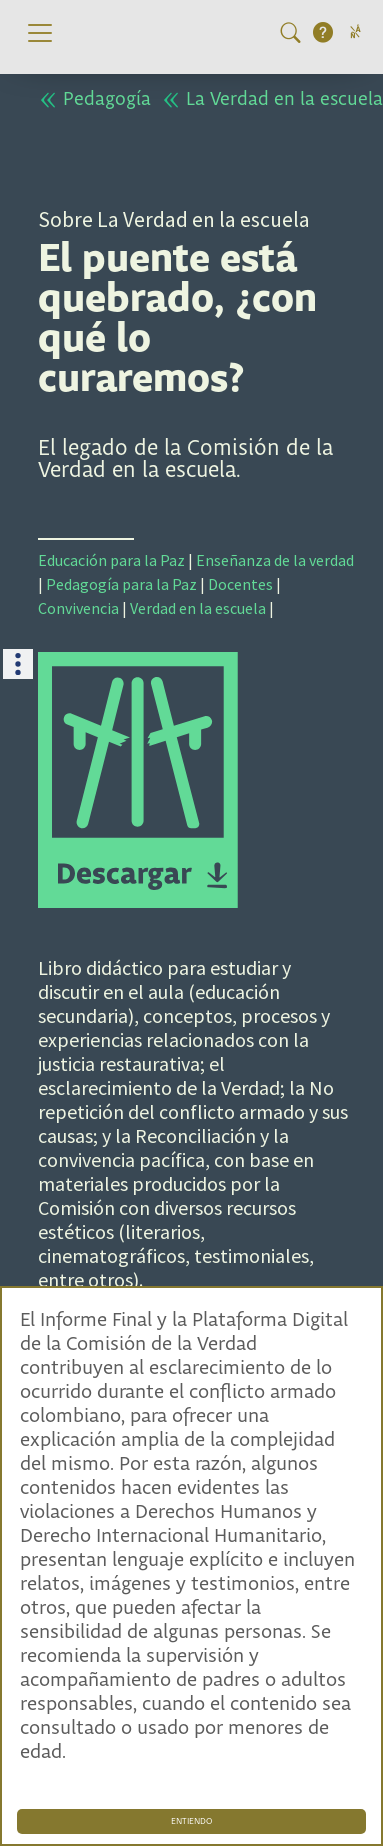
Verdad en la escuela (198, 608)
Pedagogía (94, 99)
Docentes (240, 584)
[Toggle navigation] (40, 33)
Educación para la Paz (111, 560)
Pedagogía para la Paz (121, 584)
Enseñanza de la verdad (275, 560)
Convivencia (78, 608)
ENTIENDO (191, 1821)
